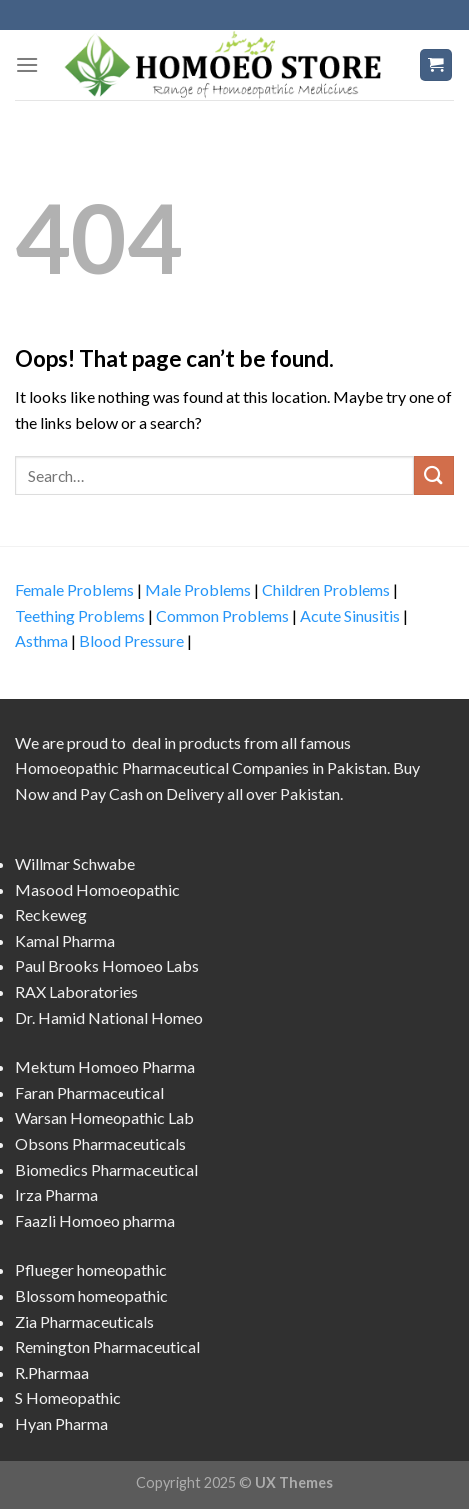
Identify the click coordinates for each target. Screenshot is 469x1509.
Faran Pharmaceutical (89, 1092)
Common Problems (222, 615)
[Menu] (27, 64)
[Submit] (434, 475)
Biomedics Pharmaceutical (106, 1169)
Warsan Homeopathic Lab (104, 1117)
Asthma (41, 640)
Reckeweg (51, 914)
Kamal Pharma (65, 940)
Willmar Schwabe (75, 863)
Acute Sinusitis (350, 615)
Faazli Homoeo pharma (95, 1220)
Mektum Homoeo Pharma (105, 1066)
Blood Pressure (131, 640)
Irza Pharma (56, 1194)
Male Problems (198, 589)
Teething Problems (80, 615)
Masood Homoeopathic (97, 889)
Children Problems (326, 589)
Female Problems (74, 589)
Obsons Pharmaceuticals (100, 1143)
